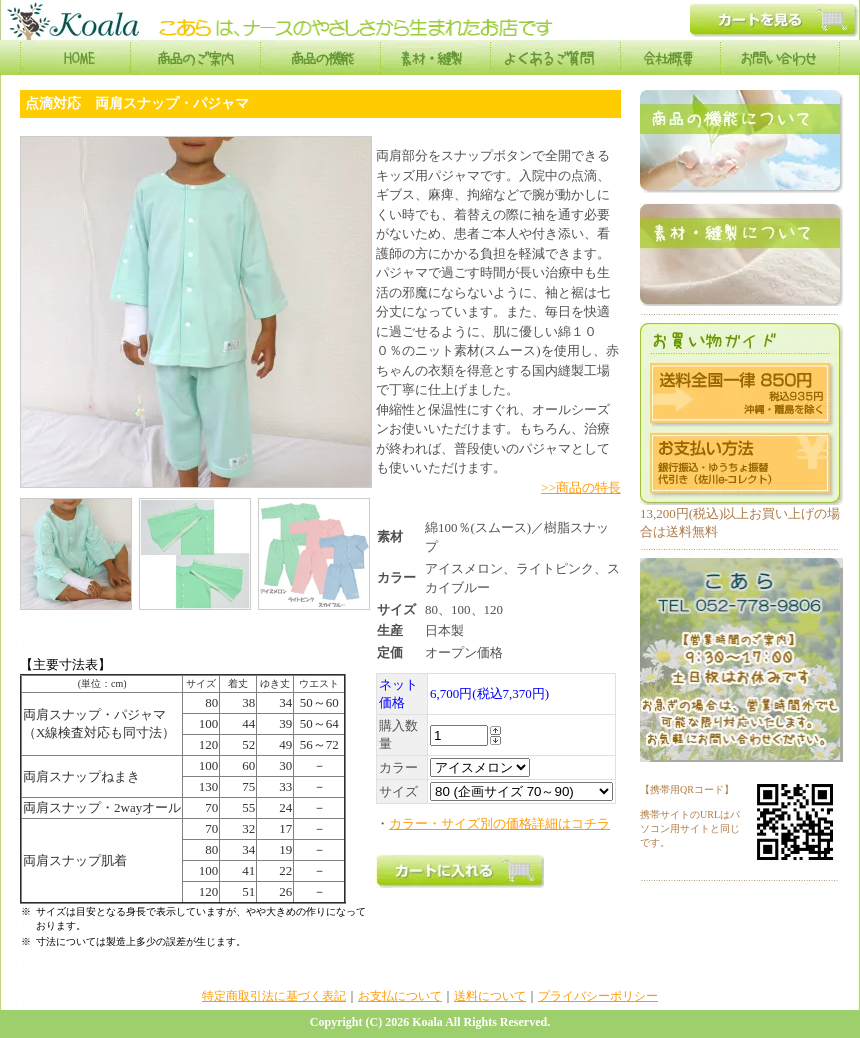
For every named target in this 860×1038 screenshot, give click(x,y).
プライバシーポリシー (598, 996)
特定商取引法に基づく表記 (274, 996)
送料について (490, 996)
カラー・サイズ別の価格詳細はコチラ (499, 823)
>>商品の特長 (581, 487)
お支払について (400, 996)
